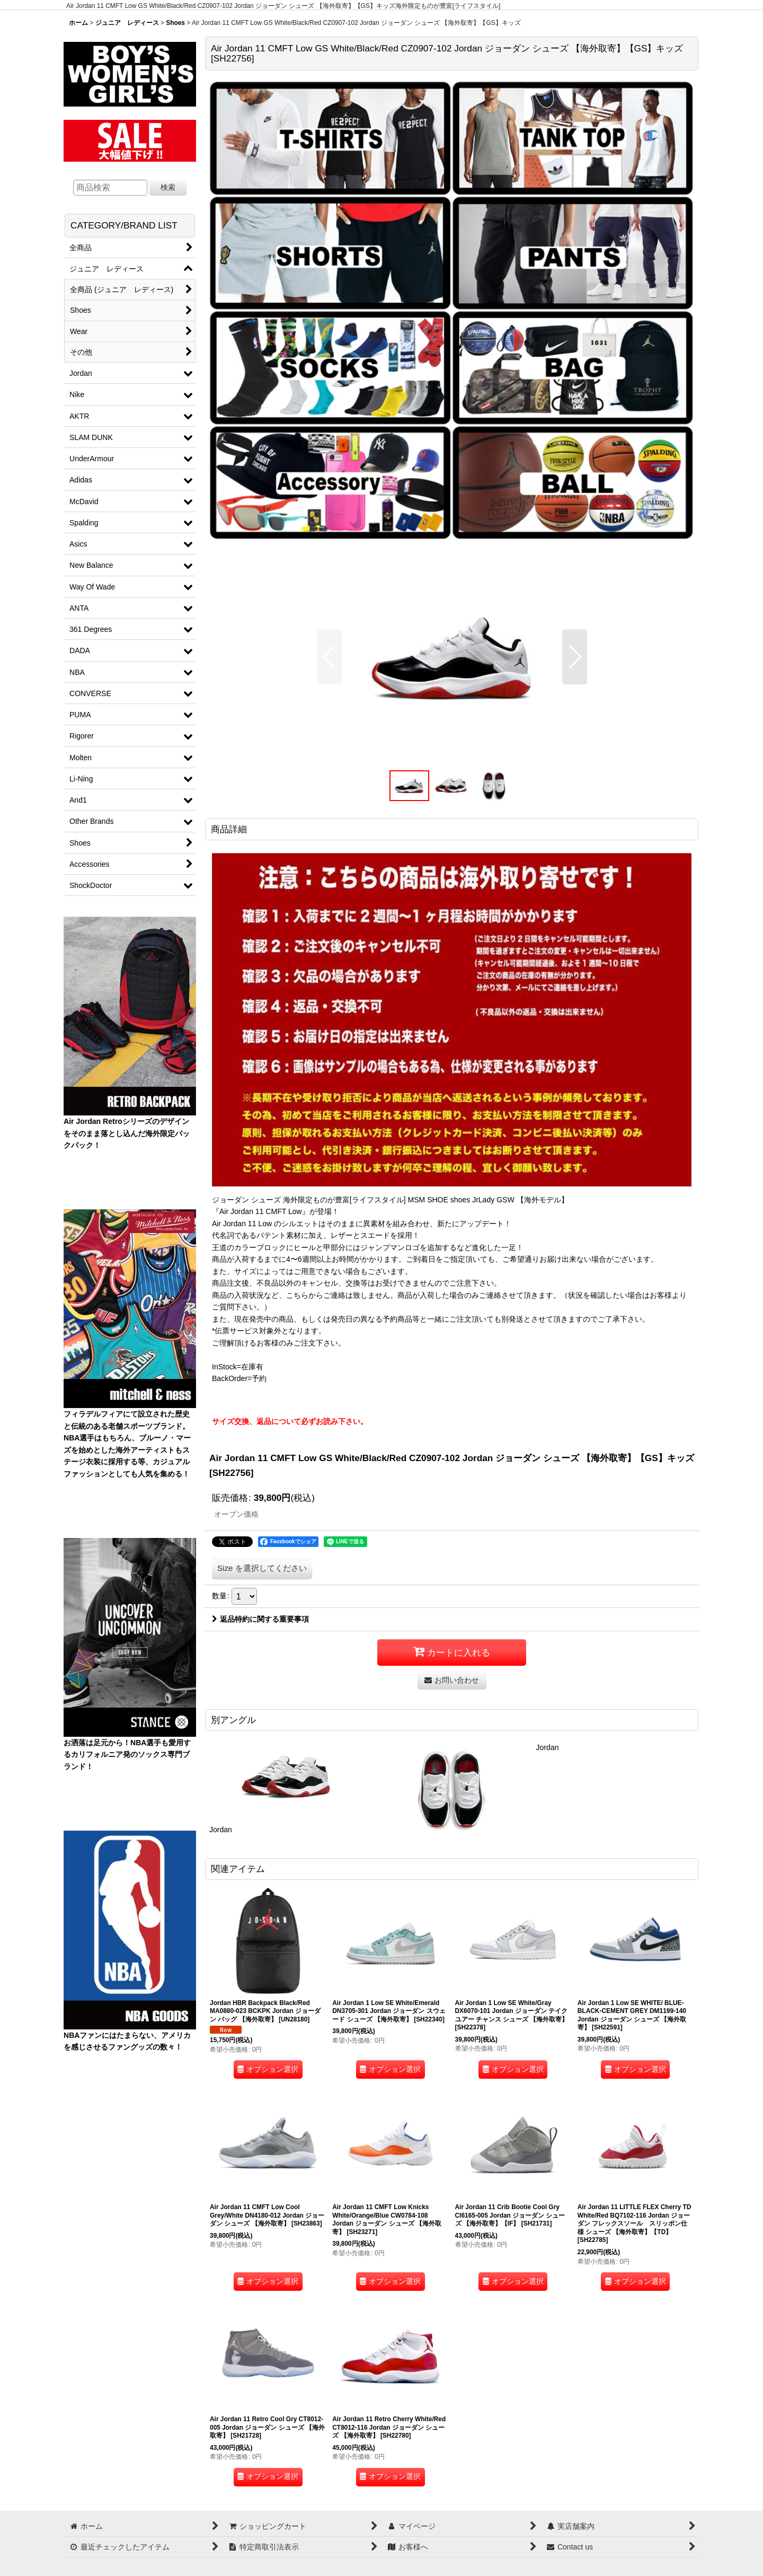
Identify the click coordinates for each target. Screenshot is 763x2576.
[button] (329, 656)
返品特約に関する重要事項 (260, 1619)
